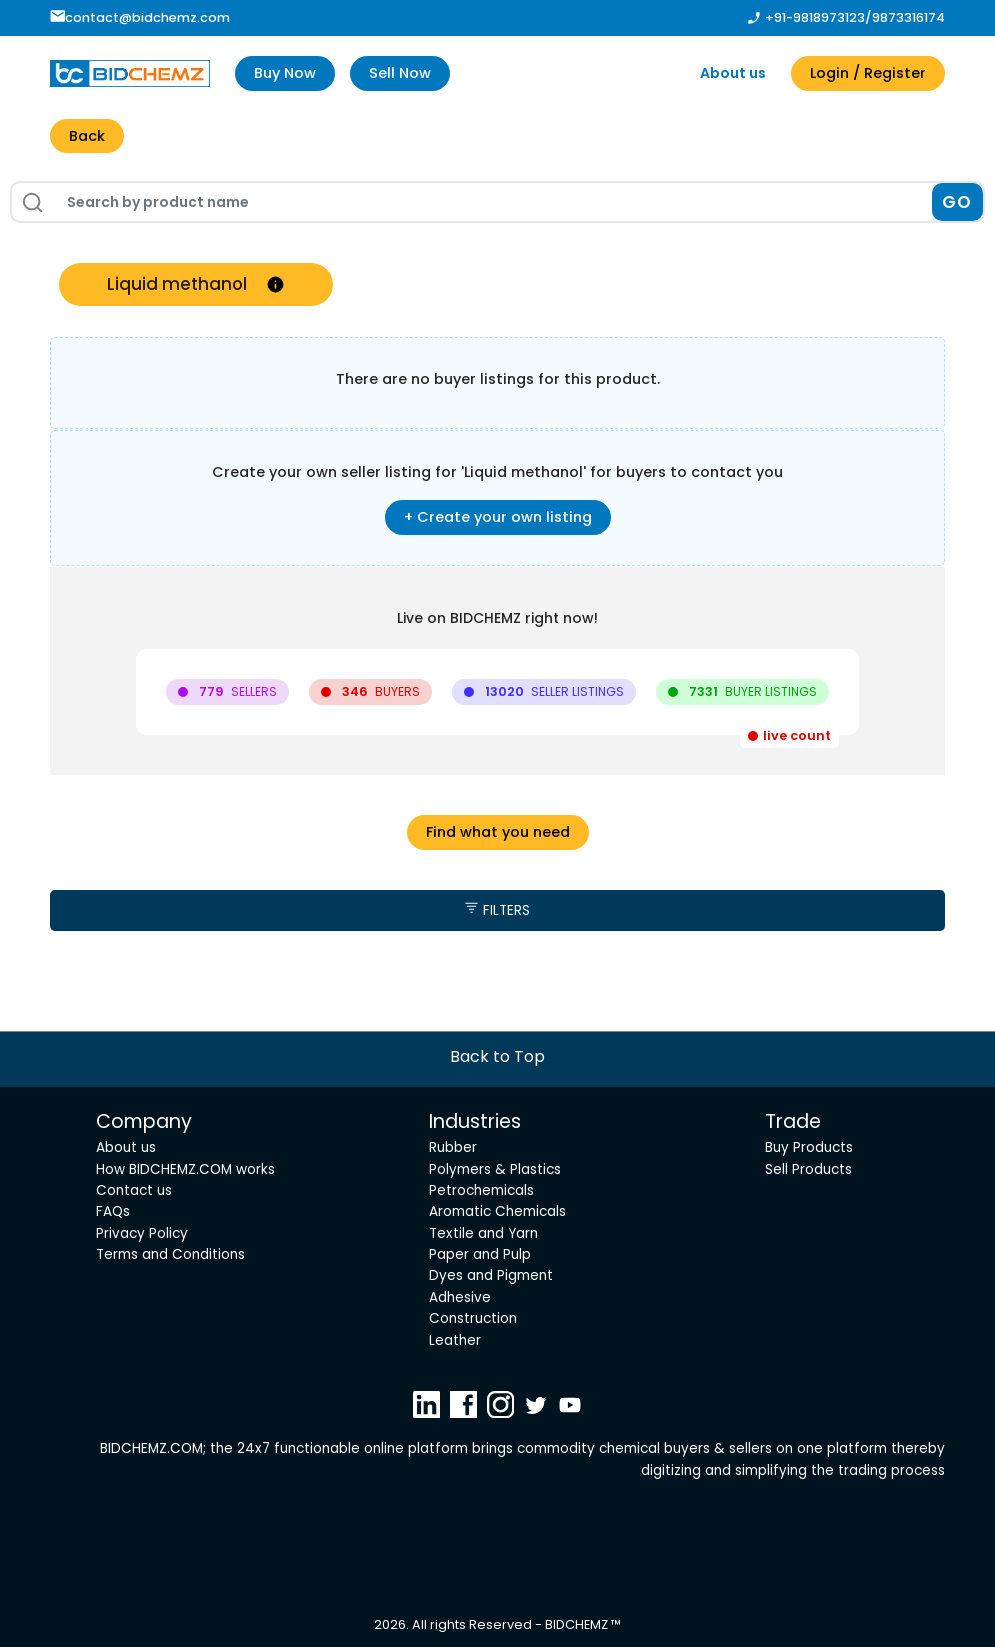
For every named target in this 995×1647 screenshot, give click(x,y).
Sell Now (400, 73)
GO (957, 202)
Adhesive (460, 1297)
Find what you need (498, 832)
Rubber (453, 1147)
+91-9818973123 (815, 17)
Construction (473, 1318)
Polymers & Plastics (495, 1169)
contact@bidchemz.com (140, 17)
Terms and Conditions (170, 1254)
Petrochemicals (481, 1190)
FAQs (113, 1211)
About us (733, 73)
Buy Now (285, 73)
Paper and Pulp (480, 1254)
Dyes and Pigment (491, 1275)
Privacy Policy (142, 1233)
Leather (455, 1340)
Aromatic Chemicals (497, 1211)
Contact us (134, 1190)
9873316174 (908, 17)
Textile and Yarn (483, 1233)
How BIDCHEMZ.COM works (185, 1169)
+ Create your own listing (498, 517)
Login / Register (868, 73)
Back (87, 136)
